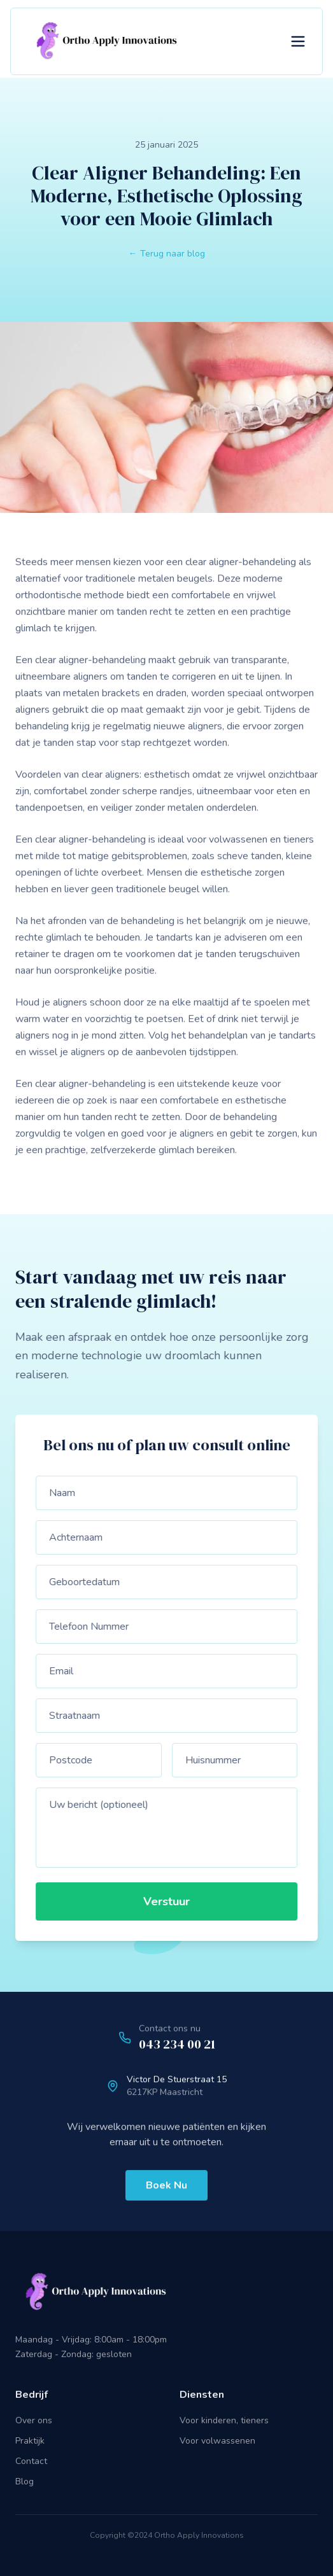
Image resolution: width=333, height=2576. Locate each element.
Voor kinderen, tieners (224, 2420)
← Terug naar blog (167, 254)
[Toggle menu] (298, 41)
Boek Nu (166, 2187)
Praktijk (30, 2441)
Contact (31, 2461)
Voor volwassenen (217, 2441)
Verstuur (168, 1901)
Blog (24, 2481)
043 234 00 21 (177, 2045)
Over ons (33, 2420)
